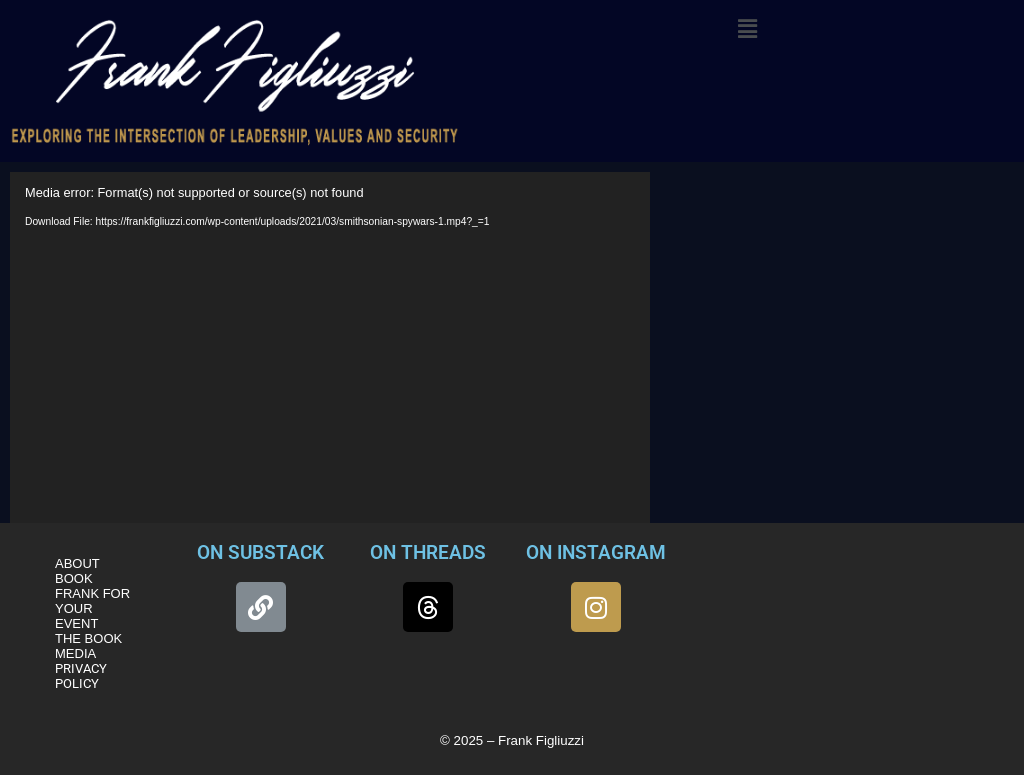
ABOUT (77, 563)
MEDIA (75, 653)
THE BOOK (88, 638)
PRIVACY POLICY (81, 676)
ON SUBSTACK (260, 552)
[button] (747, 29)
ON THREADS (428, 552)
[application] (330, 352)
